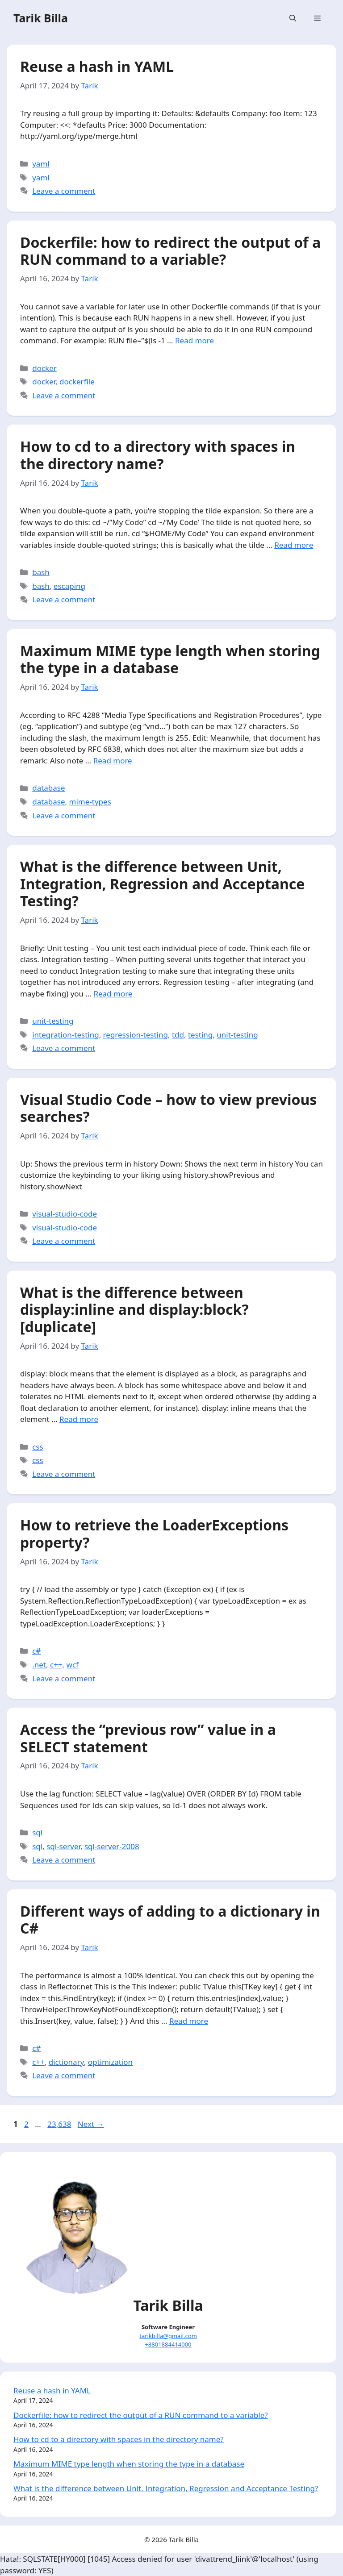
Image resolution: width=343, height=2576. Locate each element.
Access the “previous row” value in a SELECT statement (148, 1738)
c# (36, 1651)
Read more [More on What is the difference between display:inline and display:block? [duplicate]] (78, 1419)
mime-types (90, 801)
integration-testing (65, 1035)
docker (44, 368)
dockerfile (77, 381)
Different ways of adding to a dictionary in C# (170, 1919)
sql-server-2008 (111, 1846)
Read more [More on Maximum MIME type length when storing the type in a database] (112, 760)
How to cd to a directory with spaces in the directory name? (157, 455)
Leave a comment (63, 191)
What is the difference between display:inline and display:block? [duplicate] (134, 1309)
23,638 (59, 2124)
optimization (110, 2062)
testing (200, 1035)
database (48, 788)
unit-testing (52, 1021)
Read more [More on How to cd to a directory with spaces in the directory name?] (293, 545)
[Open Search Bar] (292, 18)
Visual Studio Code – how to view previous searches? (168, 1108)
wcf (73, 1664)
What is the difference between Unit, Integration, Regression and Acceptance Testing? (162, 883)
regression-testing (135, 1035)
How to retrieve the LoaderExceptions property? (154, 1533)
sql (37, 1832)
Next (91, 2124)
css (37, 1447)
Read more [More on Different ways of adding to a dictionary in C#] (188, 2021)
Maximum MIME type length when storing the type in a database (170, 659)
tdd (178, 1035)
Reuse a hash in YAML (97, 66)
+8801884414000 (168, 2344)
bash (41, 572)
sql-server (63, 1846)
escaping (69, 586)
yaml (41, 163)
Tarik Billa (40, 17)
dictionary (66, 2062)
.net (39, 1664)
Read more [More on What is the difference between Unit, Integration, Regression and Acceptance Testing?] (112, 993)
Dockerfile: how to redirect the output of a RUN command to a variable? (170, 251)
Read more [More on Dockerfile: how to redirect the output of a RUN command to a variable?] (194, 340)
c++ (56, 1664)
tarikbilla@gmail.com (168, 2336)
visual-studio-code (64, 1214)
